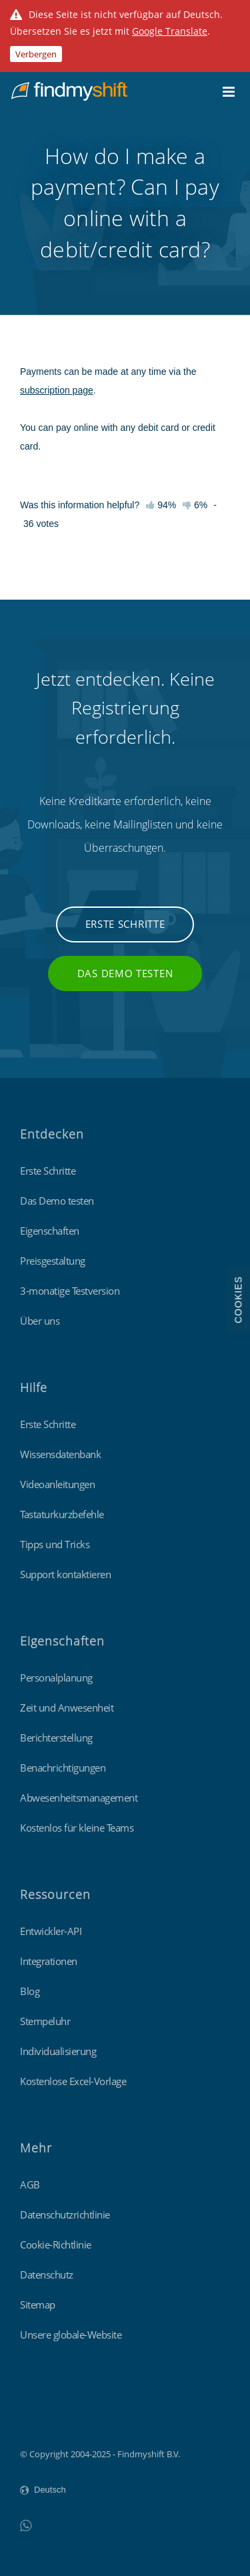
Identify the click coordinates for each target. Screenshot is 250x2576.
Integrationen (48, 1961)
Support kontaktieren (65, 1574)
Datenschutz (46, 2274)
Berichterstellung (56, 1737)
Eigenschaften (49, 1230)
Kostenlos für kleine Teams (76, 1827)
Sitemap (37, 2304)
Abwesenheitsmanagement (78, 1797)
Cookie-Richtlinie (55, 2244)
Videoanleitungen (57, 1484)
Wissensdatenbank (60, 1454)
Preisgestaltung (52, 1260)
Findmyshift (43, 2417)
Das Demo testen (125, 973)
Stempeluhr (45, 2021)
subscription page (56, 390)
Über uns (39, 1320)
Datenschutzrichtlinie (65, 2214)
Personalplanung (56, 1677)
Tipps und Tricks (54, 1544)
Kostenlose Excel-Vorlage (73, 2081)
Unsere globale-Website (70, 2334)
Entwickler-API (50, 1931)
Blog (29, 1991)
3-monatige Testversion (69, 1290)
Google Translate (169, 31)
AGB (30, 2184)
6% (195, 505)
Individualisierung (58, 2051)
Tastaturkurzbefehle (62, 1514)
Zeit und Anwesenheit (66, 1707)
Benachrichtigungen (62, 1767)
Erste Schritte (125, 923)
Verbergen (36, 54)
